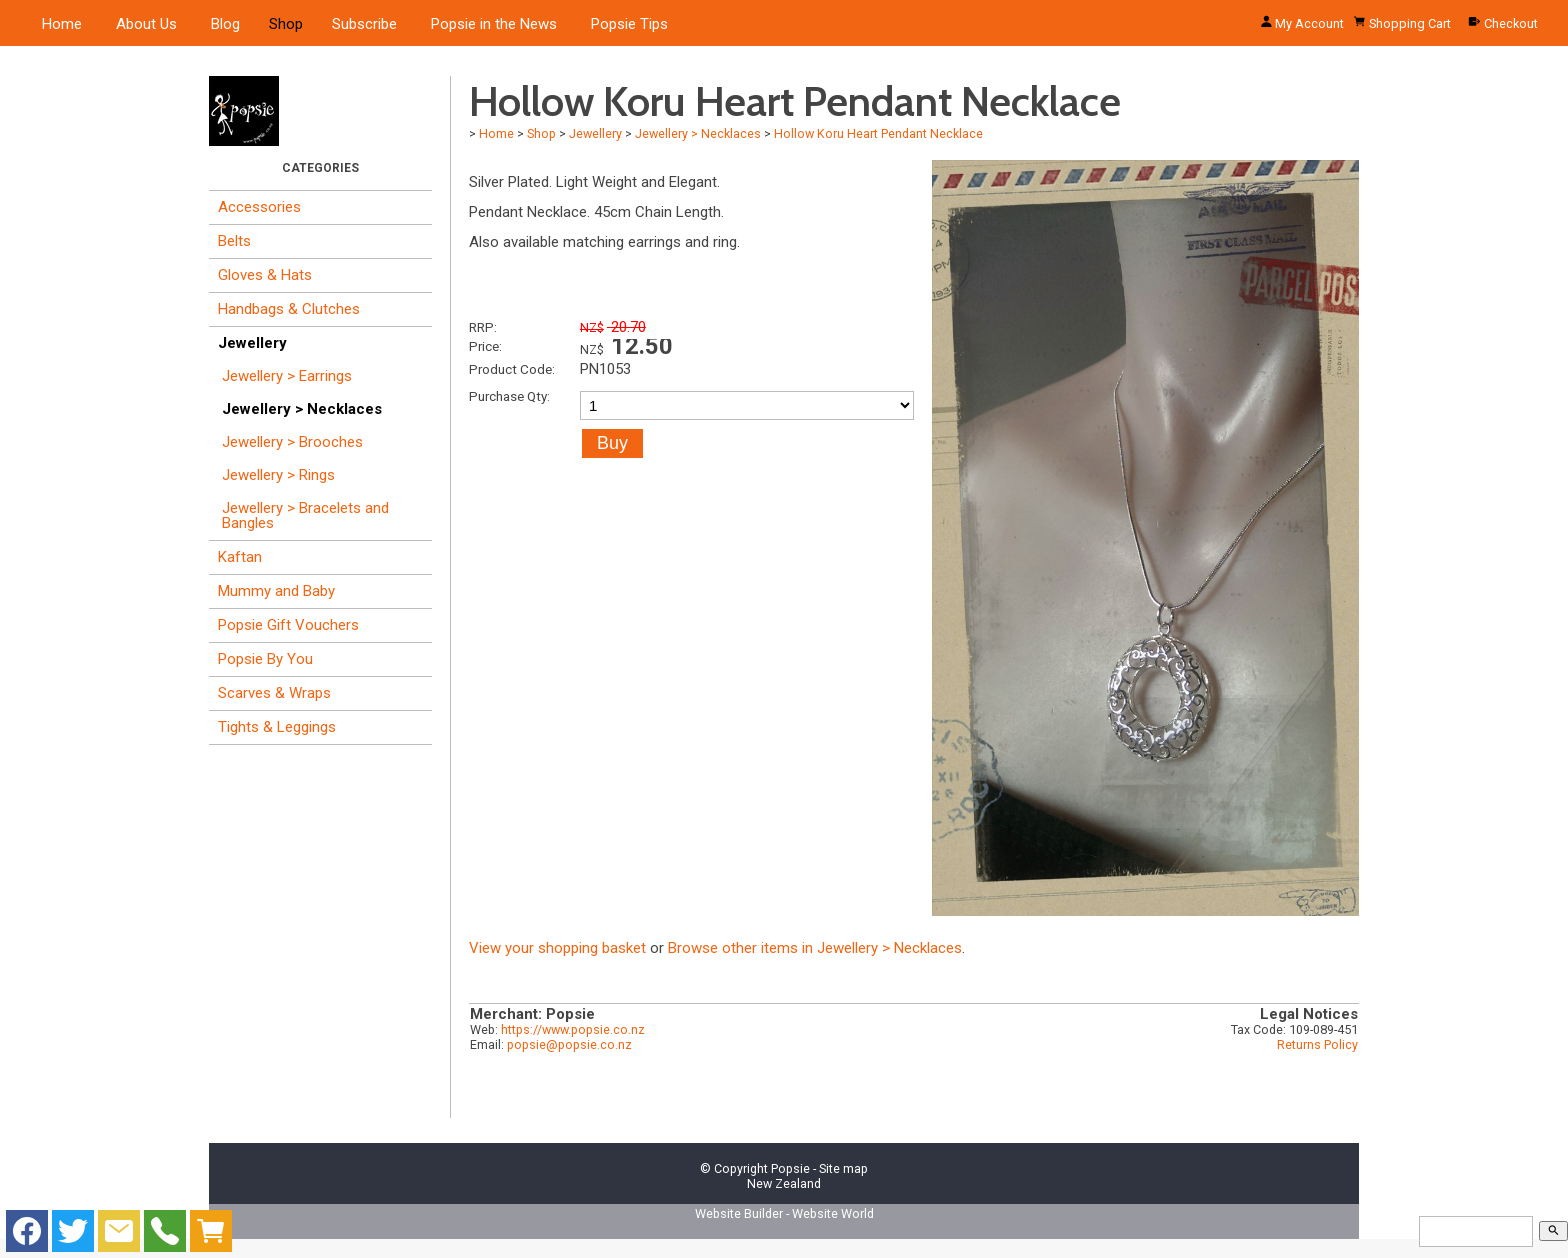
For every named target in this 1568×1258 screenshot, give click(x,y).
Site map (843, 1168)
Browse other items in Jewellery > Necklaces (815, 948)
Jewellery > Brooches (292, 442)
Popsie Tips (629, 24)
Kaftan (240, 557)
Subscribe (364, 24)
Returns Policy (1317, 1044)
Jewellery (252, 343)
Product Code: (512, 369)
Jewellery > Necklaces (302, 409)
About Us (146, 24)
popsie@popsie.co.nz (569, 1044)
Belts (234, 241)
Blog (225, 24)
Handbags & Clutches (289, 309)
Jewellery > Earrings (287, 376)
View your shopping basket (557, 948)
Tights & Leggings (277, 727)
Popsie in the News (494, 24)
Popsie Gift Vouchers (288, 625)
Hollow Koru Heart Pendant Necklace (878, 133)
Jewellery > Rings (278, 475)
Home (62, 24)
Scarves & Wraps (274, 693)
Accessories (259, 207)
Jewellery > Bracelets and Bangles (305, 515)
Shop (286, 24)
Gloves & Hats (265, 275)
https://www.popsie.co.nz (573, 1029)
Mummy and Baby (276, 591)
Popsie (790, 1168)
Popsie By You (265, 659)
